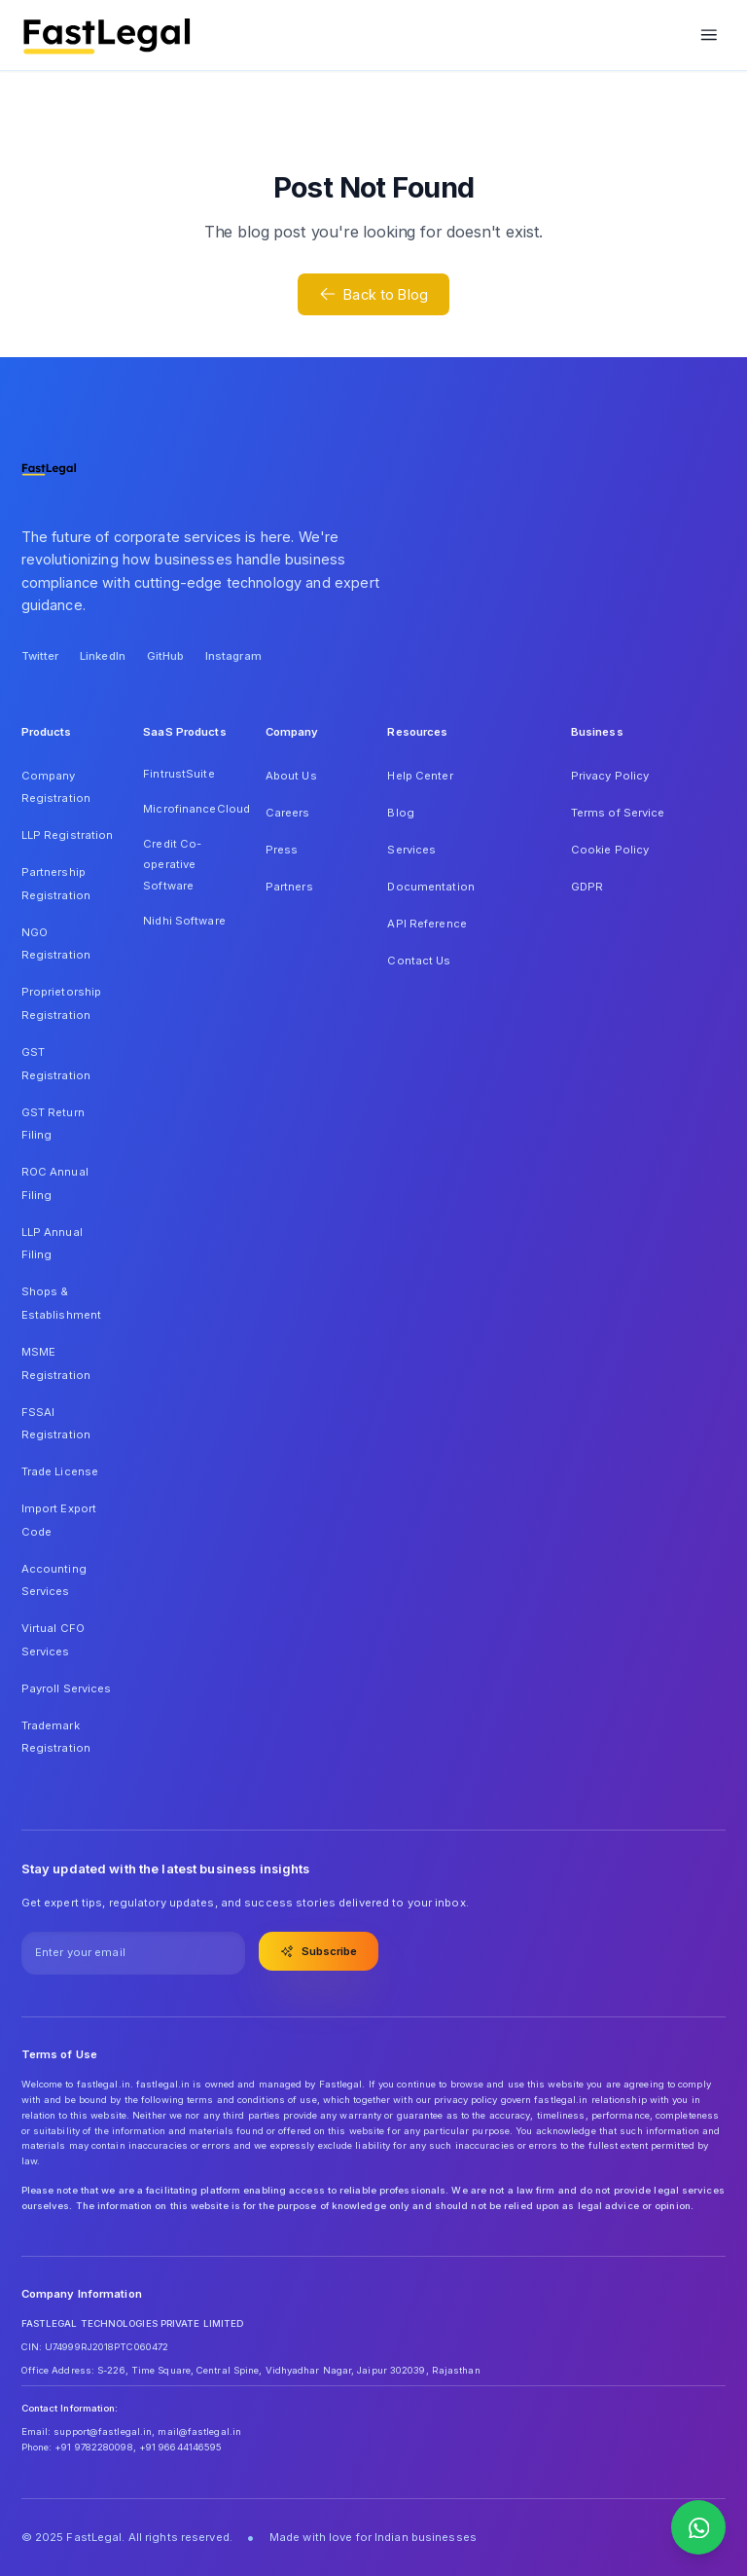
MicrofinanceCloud (190, 809)
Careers (288, 812)
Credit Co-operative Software (172, 864)
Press (282, 849)
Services (411, 849)
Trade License (59, 1471)
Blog (400, 812)
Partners (289, 886)
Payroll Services (66, 1688)
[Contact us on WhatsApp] (698, 2527)
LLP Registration (67, 835)
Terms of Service (618, 812)
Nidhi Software (184, 920)
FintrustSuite (178, 773)
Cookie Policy (610, 849)
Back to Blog (373, 294)
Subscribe (319, 1951)
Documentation (430, 886)
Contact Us (418, 960)
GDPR (587, 886)
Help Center (419, 775)
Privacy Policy (610, 775)
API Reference (426, 923)
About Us (291, 775)
